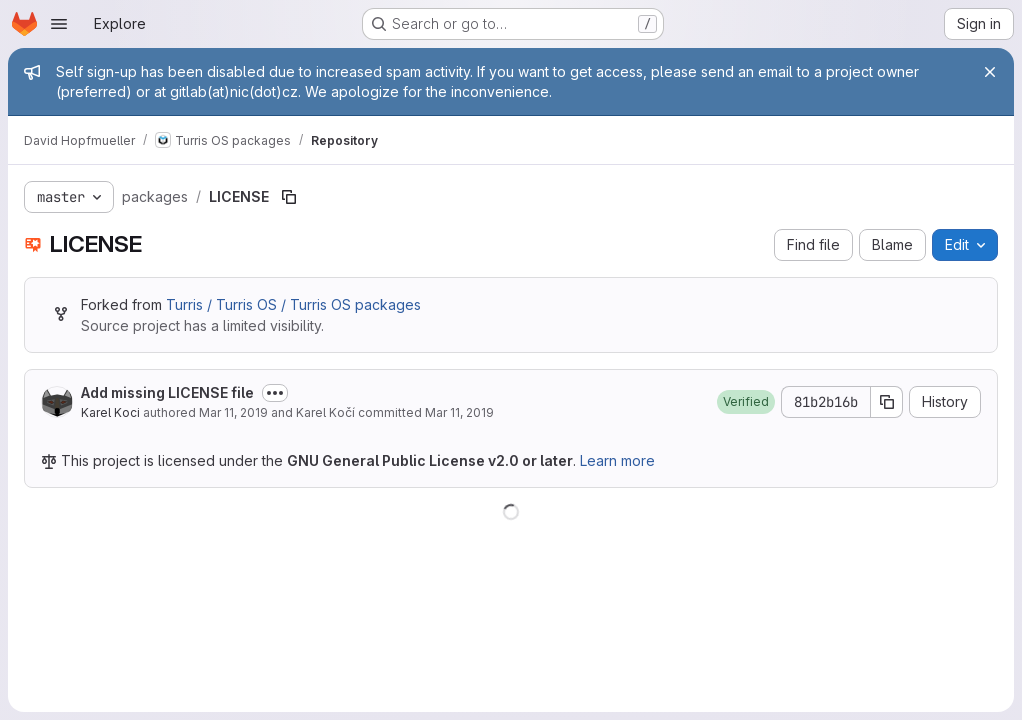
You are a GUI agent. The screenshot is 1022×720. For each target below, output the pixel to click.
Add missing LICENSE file (167, 392)
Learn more (617, 460)
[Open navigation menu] (59, 24)
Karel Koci (110, 412)
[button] (746, 402)
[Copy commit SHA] (887, 402)
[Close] (990, 72)
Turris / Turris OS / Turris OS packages (293, 304)
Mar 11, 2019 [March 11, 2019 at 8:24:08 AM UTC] (233, 412)
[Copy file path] (289, 197)
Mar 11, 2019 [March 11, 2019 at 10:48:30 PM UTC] (459, 412)
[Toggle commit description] (275, 393)
